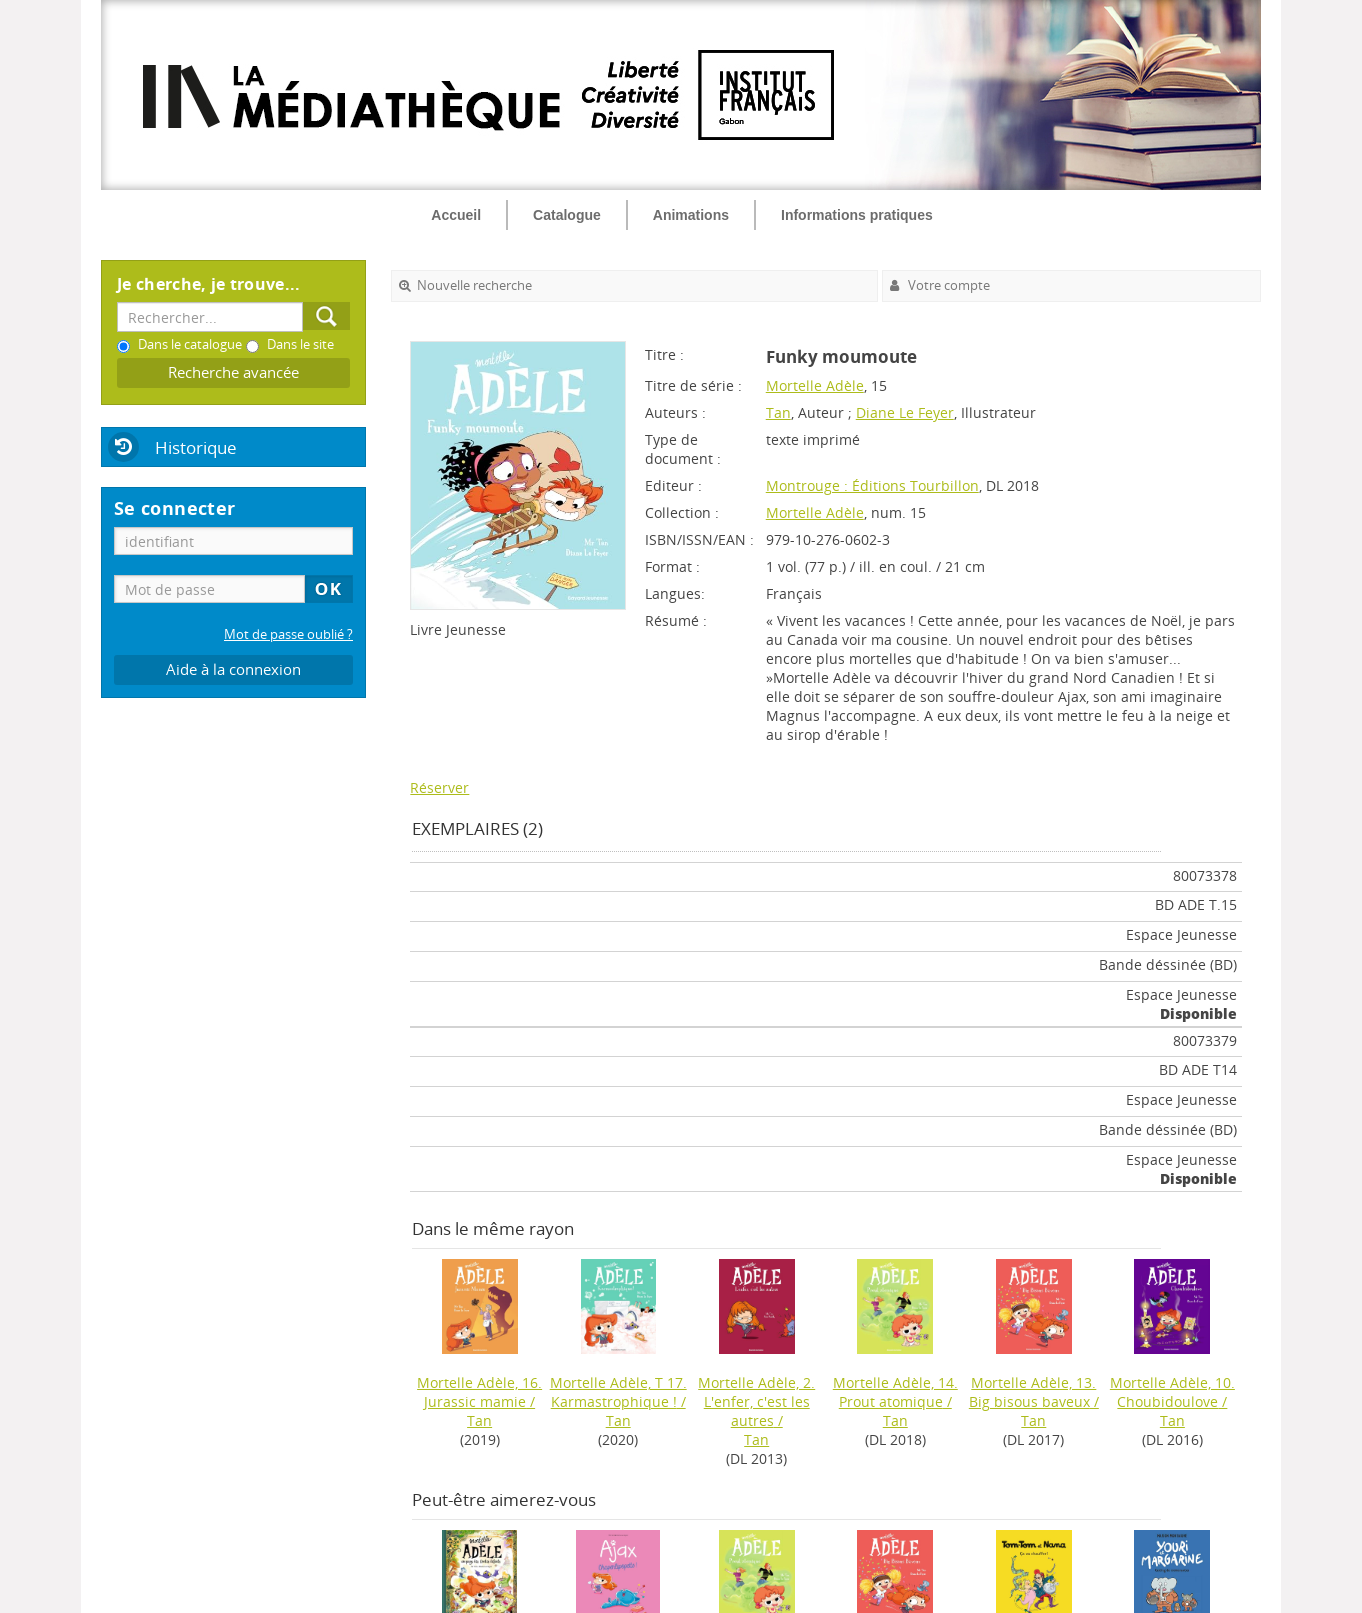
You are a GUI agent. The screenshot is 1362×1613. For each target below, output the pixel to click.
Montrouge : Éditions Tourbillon (872, 485)
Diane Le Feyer (905, 412)
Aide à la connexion (233, 669)
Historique (196, 447)
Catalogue (567, 215)
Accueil (456, 215)
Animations (691, 215)
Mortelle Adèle (815, 385)
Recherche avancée (233, 372)
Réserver (439, 787)
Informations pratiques (857, 215)
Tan (778, 412)
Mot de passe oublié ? (288, 634)
